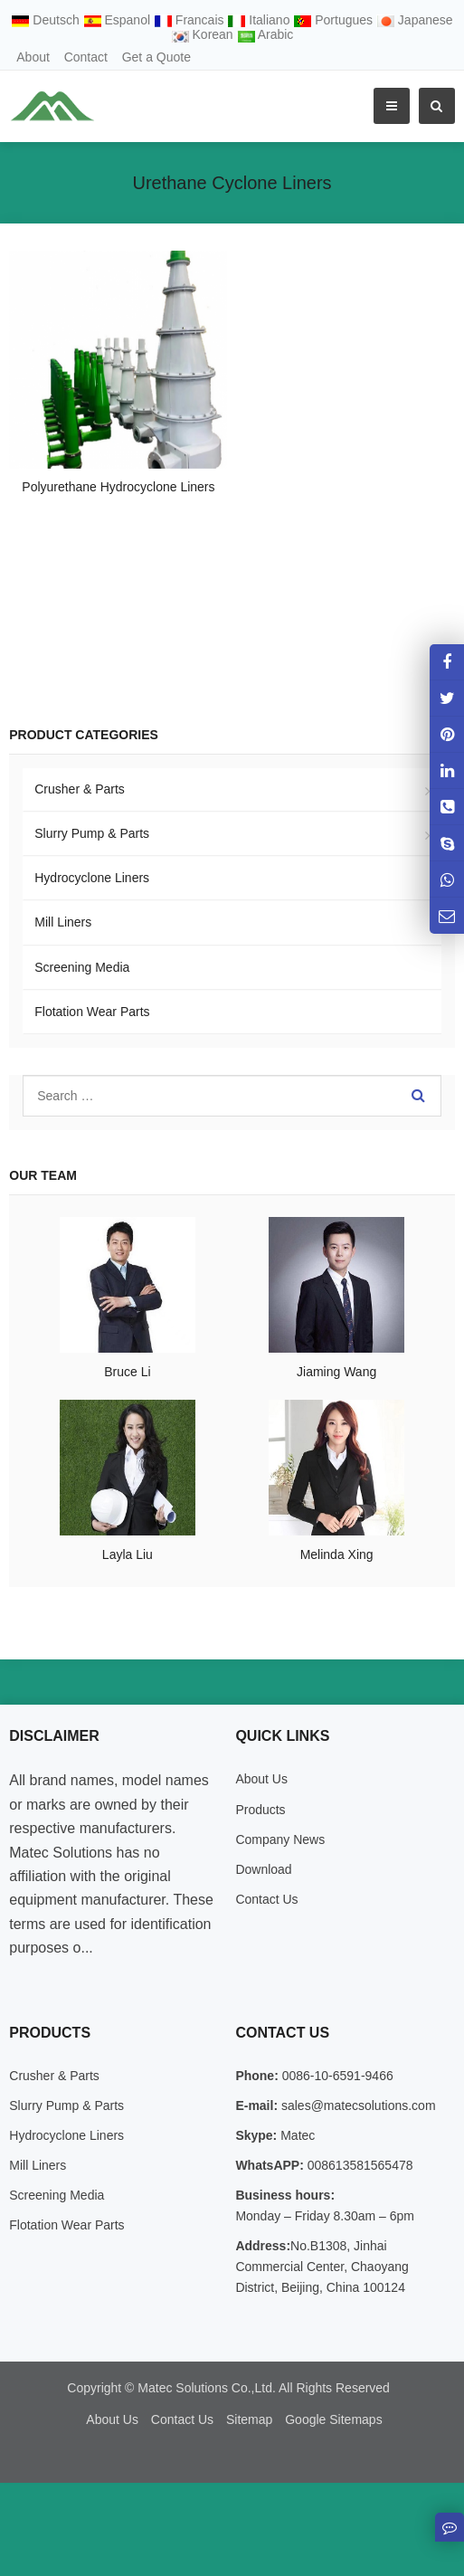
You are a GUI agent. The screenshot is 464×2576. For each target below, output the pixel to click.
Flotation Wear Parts (91, 1011)
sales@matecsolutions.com (357, 2105)
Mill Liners (62, 922)
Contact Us (266, 1899)
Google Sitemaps (333, 2419)
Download (263, 1869)
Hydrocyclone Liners (91, 877)
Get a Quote (156, 57)
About (33, 57)
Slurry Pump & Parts (91, 833)
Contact (86, 57)
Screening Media (81, 967)
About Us (261, 1779)
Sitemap (249, 2419)
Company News (280, 1839)
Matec (296, 2135)
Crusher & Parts (79, 789)
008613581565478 (358, 2165)
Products (260, 1809)
